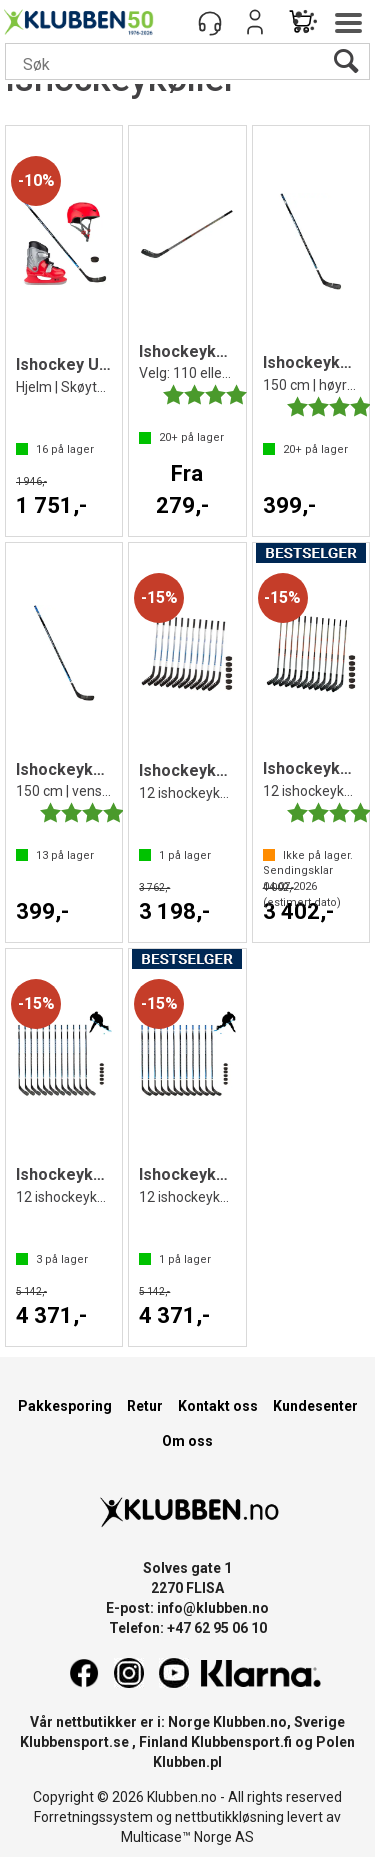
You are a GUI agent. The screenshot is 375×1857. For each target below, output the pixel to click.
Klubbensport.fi (241, 1742)
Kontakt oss (218, 1406)
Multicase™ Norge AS (187, 1837)
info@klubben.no (213, 1608)
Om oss (187, 1441)
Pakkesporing (65, 1406)
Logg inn (255, 22)
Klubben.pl (187, 1762)
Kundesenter (315, 1406)
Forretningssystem (93, 1817)
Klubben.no (250, 1722)
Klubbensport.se (74, 1742)
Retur (145, 1406)
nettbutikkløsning (229, 1817)
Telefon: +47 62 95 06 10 (188, 1628)
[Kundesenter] (210, 22)
